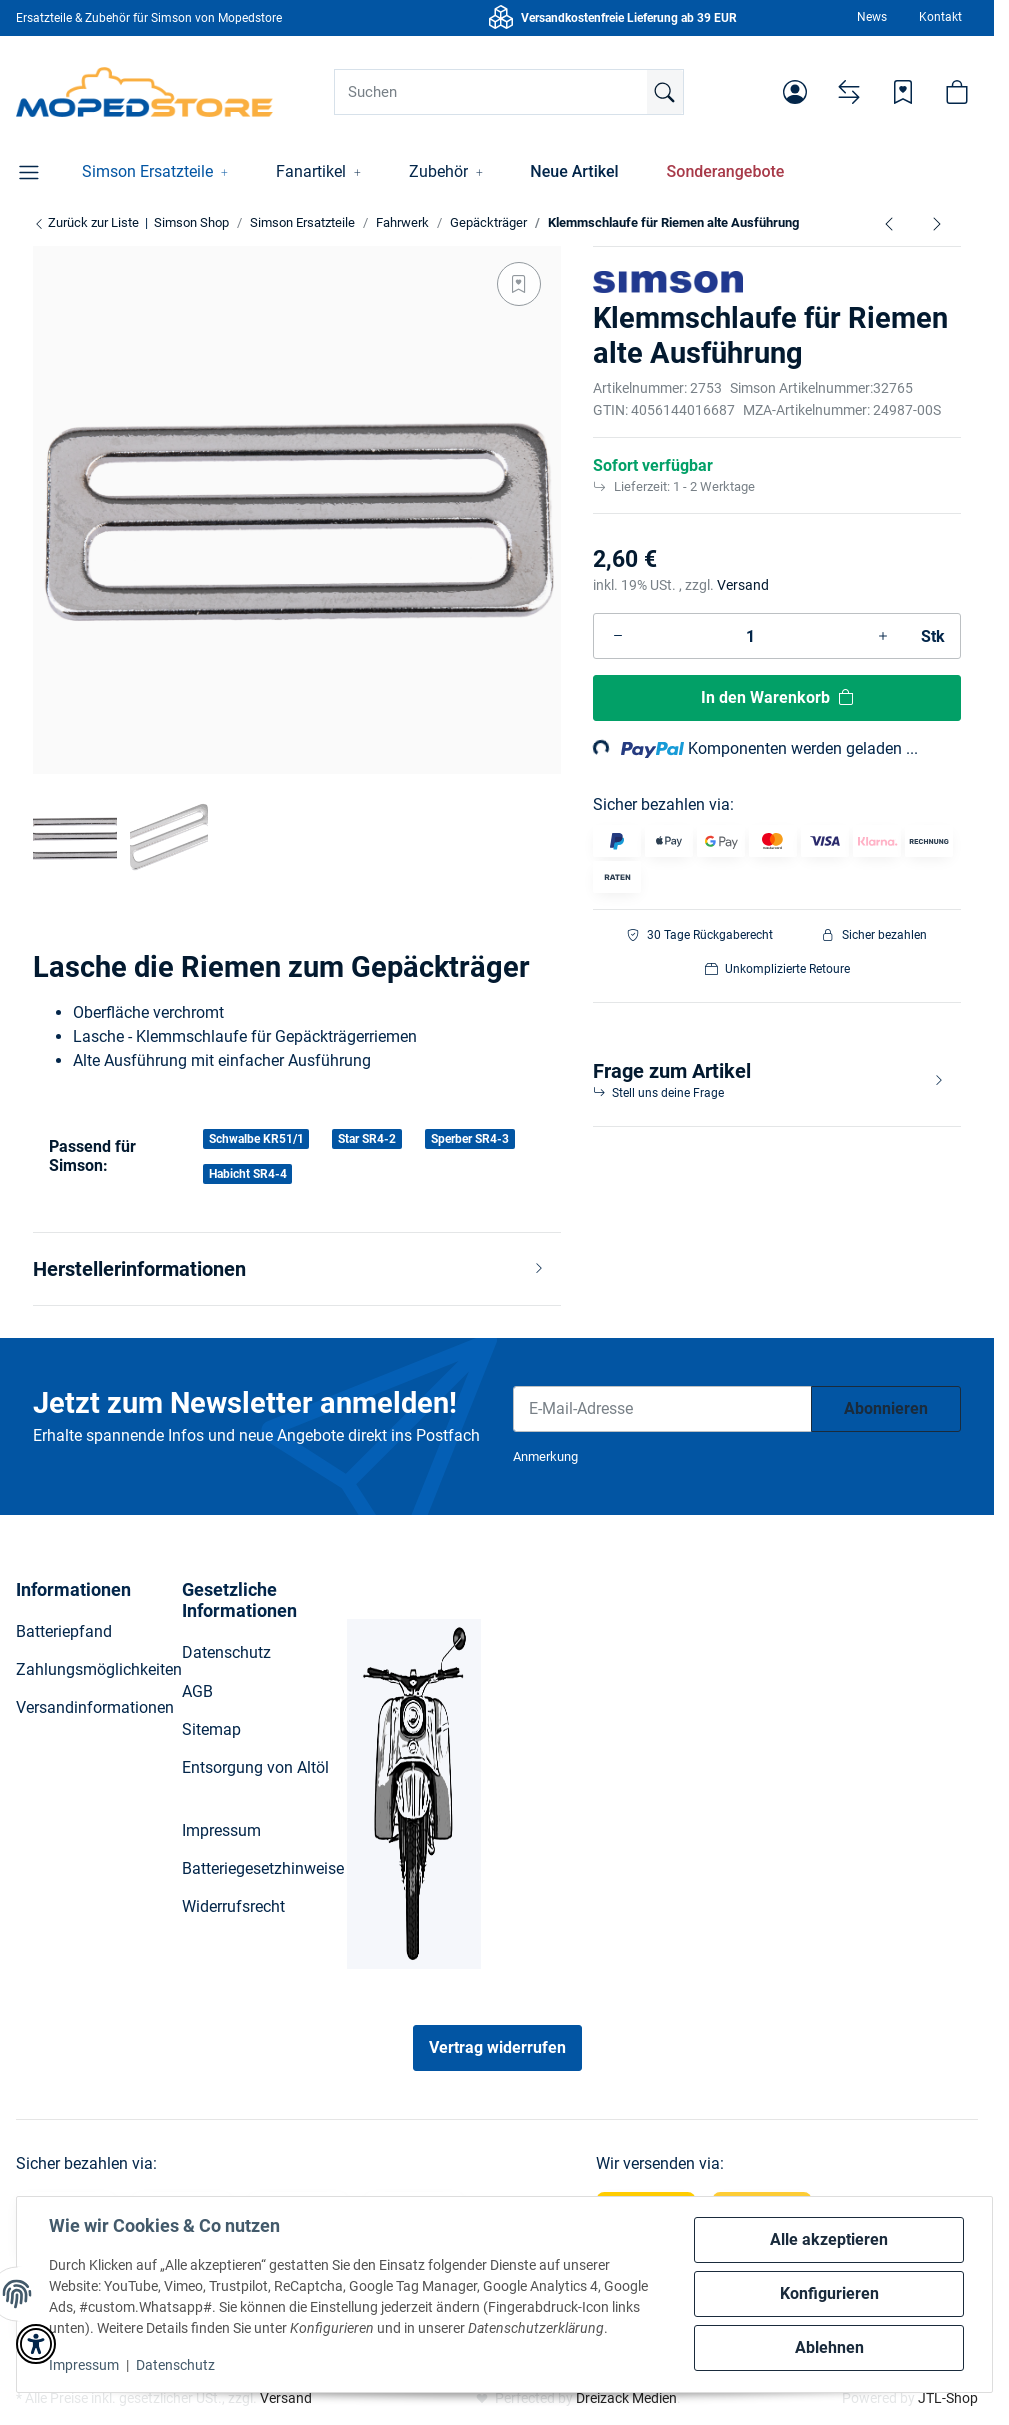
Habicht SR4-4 (248, 1174)
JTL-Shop (948, 2398)
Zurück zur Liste (86, 222)
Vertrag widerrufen (497, 2047)
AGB (197, 1691)
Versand (743, 585)
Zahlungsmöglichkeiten (99, 1669)
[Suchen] (509, 92)
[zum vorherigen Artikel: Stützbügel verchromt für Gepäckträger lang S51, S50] (889, 223)
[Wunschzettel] (903, 92)
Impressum (84, 2365)
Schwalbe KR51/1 (256, 1139)
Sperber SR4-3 (470, 1139)
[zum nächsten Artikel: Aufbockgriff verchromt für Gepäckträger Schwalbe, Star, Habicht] (937, 223)
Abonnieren (886, 1408)
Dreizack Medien (626, 2398)
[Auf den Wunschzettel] (519, 284)
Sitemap (211, 1729)
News (872, 17)
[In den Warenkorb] (777, 698)
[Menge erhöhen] (883, 636)
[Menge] (750, 636)
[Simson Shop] (144, 92)
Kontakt (940, 17)
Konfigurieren (829, 2293)
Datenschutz (175, 2365)
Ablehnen (829, 2347)
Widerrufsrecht (233, 1906)
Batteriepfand (64, 1631)
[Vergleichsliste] (849, 92)
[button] (795, 92)
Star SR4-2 (367, 1139)
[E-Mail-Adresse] (662, 1409)
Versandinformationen (95, 1707)
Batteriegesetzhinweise (263, 1868)
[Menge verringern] (618, 636)
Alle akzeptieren (829, 2239)
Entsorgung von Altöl (255, 1767)
